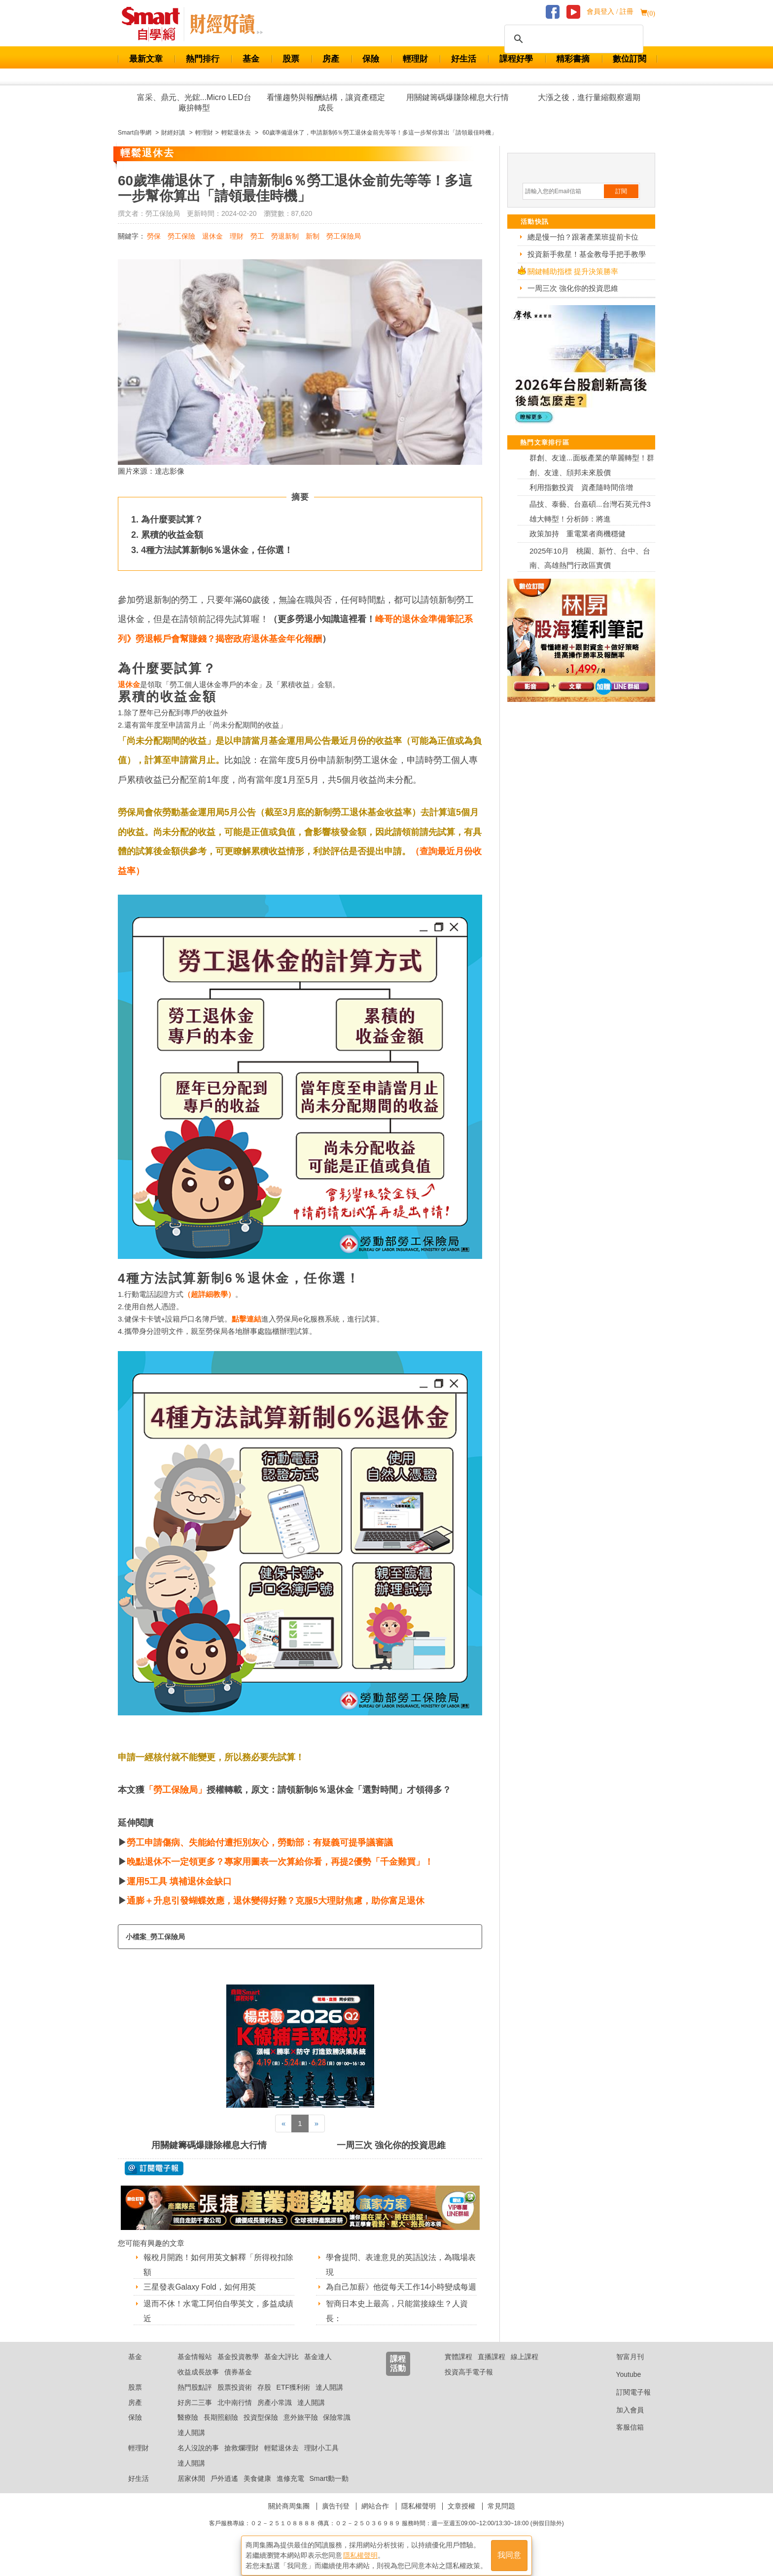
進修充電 (290, 2491)
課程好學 (516, 59)
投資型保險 (261, 2430)
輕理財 (415, 59)
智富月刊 (622, 2369)
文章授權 (461, 2518)
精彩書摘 (573, 59)
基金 (251, 59)
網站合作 (375, 2518)
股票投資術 (234, 2399)
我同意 (509, 2552)
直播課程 (491, 2369)
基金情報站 (194, 2369)
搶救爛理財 (241, 2460)
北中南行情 (234, 2415)
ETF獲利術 (293, 2399)
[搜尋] (572, 39)
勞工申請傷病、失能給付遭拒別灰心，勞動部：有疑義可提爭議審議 (260, 1842)
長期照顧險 (221, 2430)
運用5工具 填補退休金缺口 (179, 1881)
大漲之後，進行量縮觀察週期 (589, 97)
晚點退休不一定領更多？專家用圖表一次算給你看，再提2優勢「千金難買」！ (280, 1862)
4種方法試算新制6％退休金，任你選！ (217, 550)
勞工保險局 (343, 236)
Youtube (621, 2387)
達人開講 (329, 2399)
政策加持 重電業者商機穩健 (577, 533)
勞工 (257, 236)
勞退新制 (285, 236)
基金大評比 (281, 2369)
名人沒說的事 (198, 2460)
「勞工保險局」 (175, 1790)
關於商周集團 (289, 2518)
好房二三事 (194, 2415)
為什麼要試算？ (172, 519)
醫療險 (187, 2430)
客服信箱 (622, 2440)
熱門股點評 (194, 2399)
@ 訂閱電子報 (154, 2168)
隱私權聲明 (418, 2518)
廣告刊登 (336, 2518)
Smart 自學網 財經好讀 (226, 24)
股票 (290, 59)
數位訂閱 (629, 59)
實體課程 (458, 2369)
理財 (237, 236)
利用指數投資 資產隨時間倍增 (581, 487)
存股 (264, 2399)
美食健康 (257, 2491)
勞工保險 (181, 236)
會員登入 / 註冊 (610, 11)
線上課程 (524, 2369)
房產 (330, 59)
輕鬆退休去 (281, 2460)
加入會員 (622, 2422)
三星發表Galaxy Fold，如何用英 (199, 2287)
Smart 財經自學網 (155, 24)
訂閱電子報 (626, 2404)
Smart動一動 (328, 2491)
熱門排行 (202, 59)
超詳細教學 (209, 1294)
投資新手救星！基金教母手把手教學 (586, 254)
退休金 (212, 236)
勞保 (154, 236)
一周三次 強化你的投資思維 (391, 2145)
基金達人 (318, 2369)
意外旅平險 (300, 2430)
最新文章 (146, 59)
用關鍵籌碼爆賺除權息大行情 (457, 97)
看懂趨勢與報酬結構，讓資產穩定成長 (326, 102)
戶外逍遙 (224, 2491)
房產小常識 (274, 2415)
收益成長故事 (198, 2384)
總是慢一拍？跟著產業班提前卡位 (582, 237)
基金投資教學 (238, 2369)
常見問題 (501, 2518)
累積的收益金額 (172, 535)
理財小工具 (321, 2460)
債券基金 (238, 2384)
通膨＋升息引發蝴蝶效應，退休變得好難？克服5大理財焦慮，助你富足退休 (275, 1901)
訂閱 (621, 191)
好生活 (463, 59)
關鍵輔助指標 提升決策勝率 (572, 271)
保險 (370, 59)
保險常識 (337, 2430)
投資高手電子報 (469, 2384)
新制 (312, 236)
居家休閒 (191, 2491)
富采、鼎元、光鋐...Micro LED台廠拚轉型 (194, 102)
